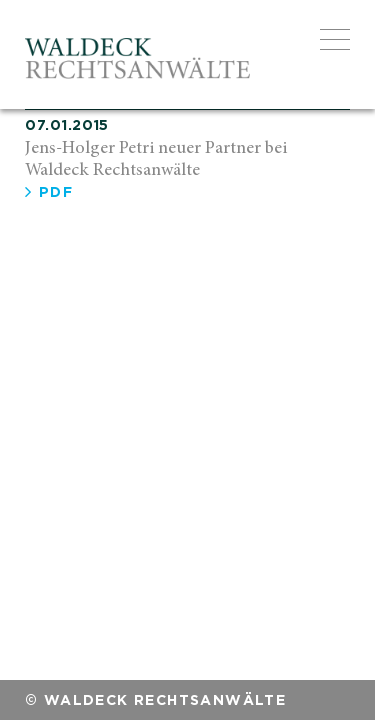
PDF (49, 191)
